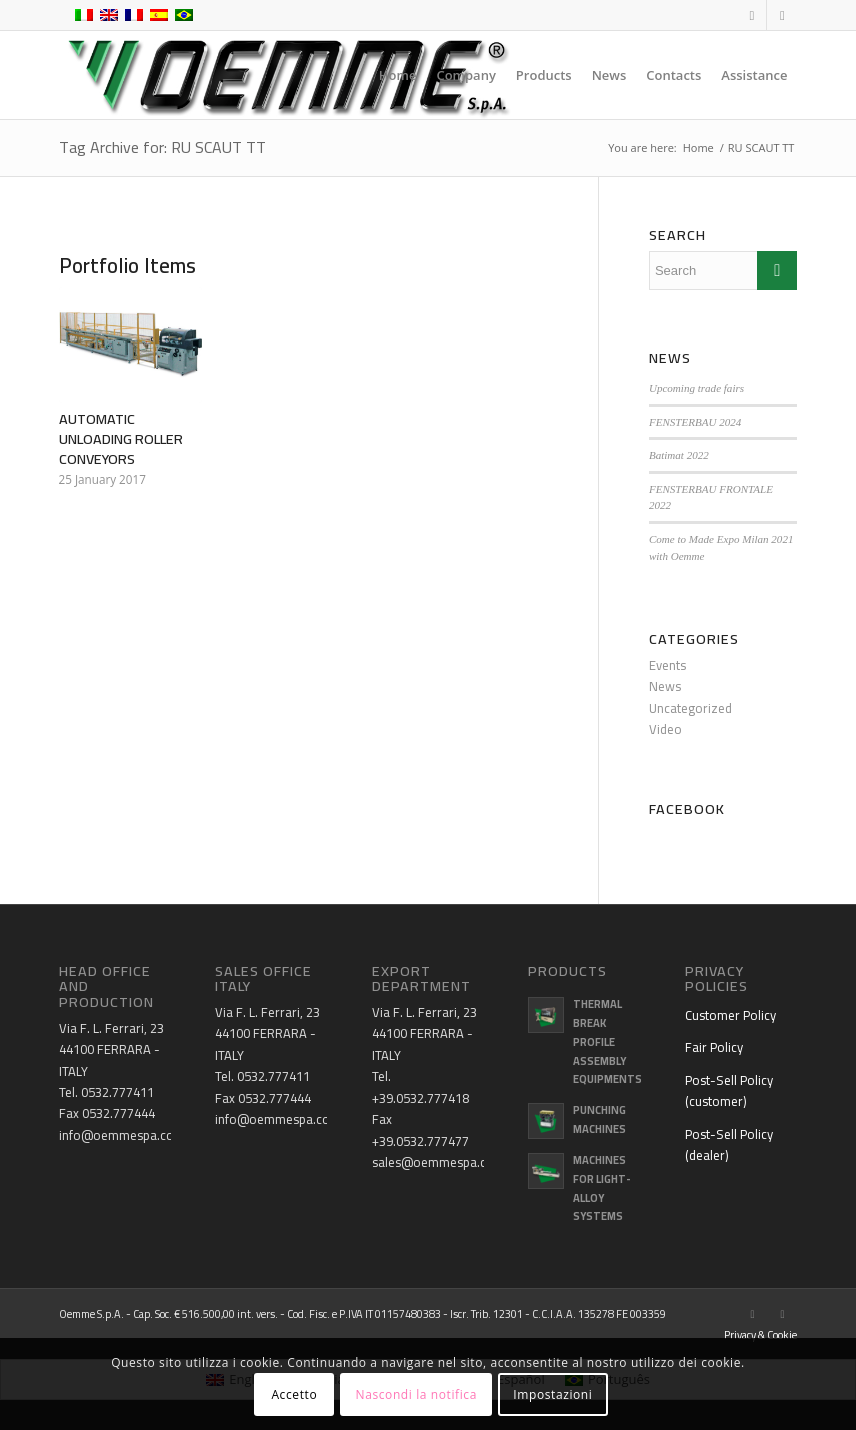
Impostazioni (552, 1394)
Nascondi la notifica (416, 1394)
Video (665, 729)
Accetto (294, 1394)
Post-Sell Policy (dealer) (729, 1144)
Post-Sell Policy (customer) (729, 1090)
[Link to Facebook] (751, 15)
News (665, 686)
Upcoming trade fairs (696, 388)
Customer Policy (730, 1015)
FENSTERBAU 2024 (695, 422)
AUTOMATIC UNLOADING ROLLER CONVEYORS (121, 438)
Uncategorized (690, 708)
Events (667, 665)
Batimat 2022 (679, 455)
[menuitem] (398, 75)
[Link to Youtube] (782, 15)
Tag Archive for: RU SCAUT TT (162, 147)
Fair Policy (714, 1047)
